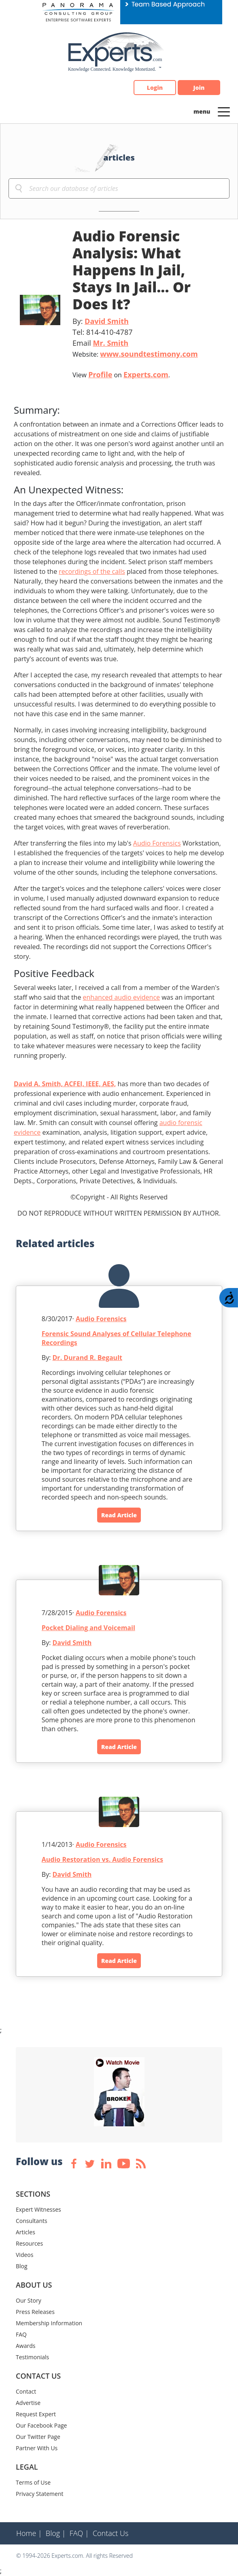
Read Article (119, 1515)
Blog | (56, 2533)
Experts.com (145, 374)
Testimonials (32, 2357)
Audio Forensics (157, 843)
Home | (29, 2533)
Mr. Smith (110, 343)
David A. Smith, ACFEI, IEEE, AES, (65, 1083)
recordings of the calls (92, 571)
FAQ (21, 2334)
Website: (135, 354)
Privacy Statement (40, 2494)
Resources (29, 2243)
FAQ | (79, 2533)
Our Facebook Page (41, 2425)
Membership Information (49, 2323)
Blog (22, 2266)
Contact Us (111, 2533)
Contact (26, 2391)
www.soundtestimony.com (149, 354)
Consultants (31, 2221)
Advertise (28, 2403)
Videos (24, 2255)
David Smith (107, 321)
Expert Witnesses (38, 2209)
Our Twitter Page (38, 2437)
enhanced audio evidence (121, 997)
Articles (25, 2232)
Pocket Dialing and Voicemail (88, 1627)
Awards (25, 2346)
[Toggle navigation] (224, 111)
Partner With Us (36, 2448)
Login (155, 87)
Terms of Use (33, 2482)
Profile (100, 374)
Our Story (28, 2300)
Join (199, 87)
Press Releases (35, 2312)
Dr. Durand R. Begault (87, 1357)
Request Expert (36, 2414)
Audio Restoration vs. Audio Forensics (102, 1859)
